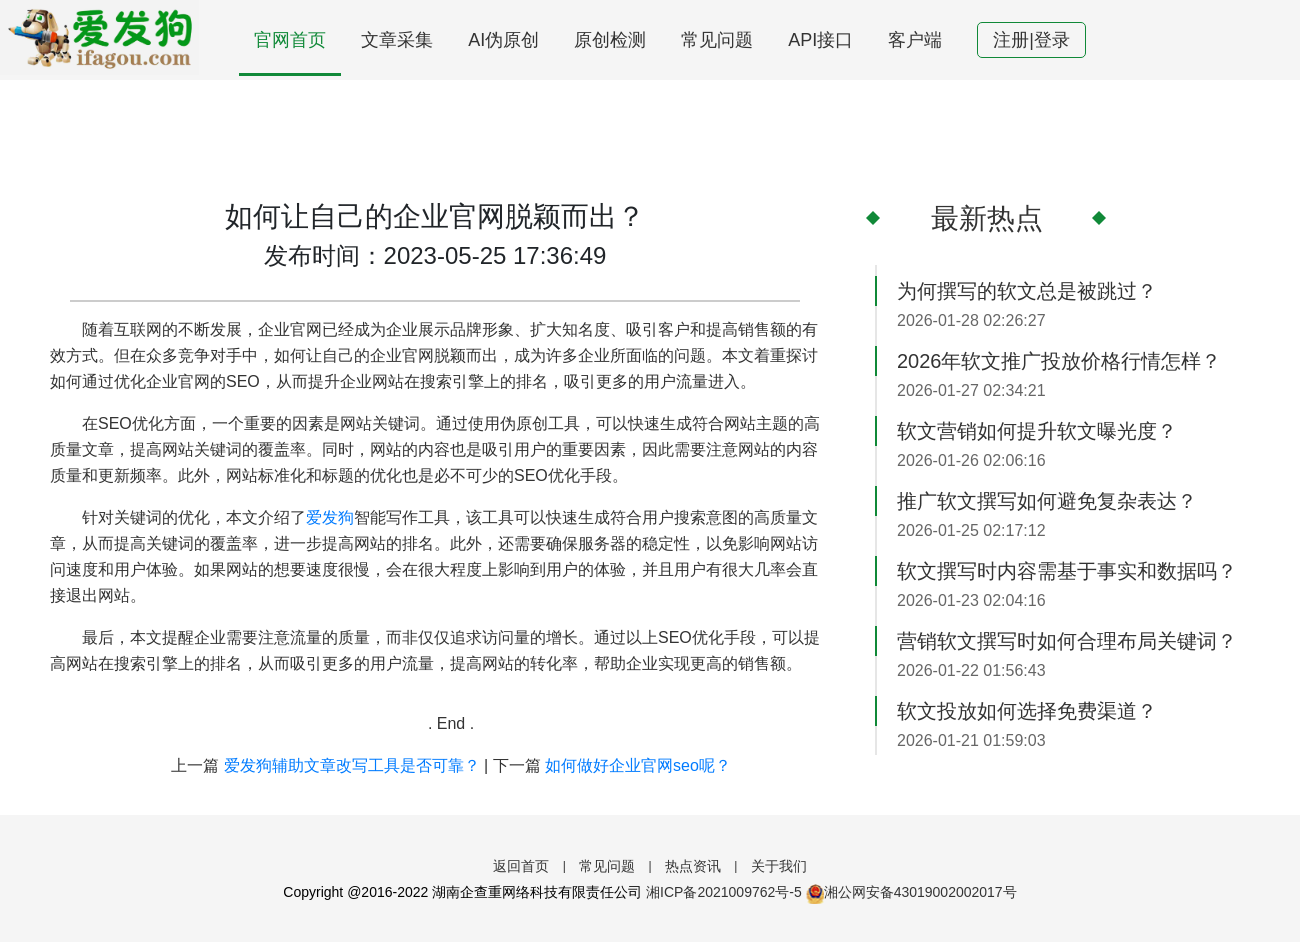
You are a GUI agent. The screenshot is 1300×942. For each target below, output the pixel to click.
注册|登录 (1031, 40)
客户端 (915, 40)
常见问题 (717, 40)
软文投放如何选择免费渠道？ (1027, 711)
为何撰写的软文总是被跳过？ (1027, 291)
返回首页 (521, 866)
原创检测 (610, 40)
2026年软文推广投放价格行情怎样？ (1059, 361)
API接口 (820, 40)
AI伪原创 (503, 40)
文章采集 (397, 40)
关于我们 (779, 866)
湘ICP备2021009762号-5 (724, 892)
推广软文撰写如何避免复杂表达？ (1047, 501)
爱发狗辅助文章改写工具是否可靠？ (352, 765)
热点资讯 (693, 866)
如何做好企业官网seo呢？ (638, 765)
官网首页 (290, 40)
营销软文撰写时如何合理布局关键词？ (1067, 641)
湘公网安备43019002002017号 (911, 892)
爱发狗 (330, 517)
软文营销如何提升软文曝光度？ (1037, 431)
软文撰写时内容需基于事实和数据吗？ (1067, 571)
